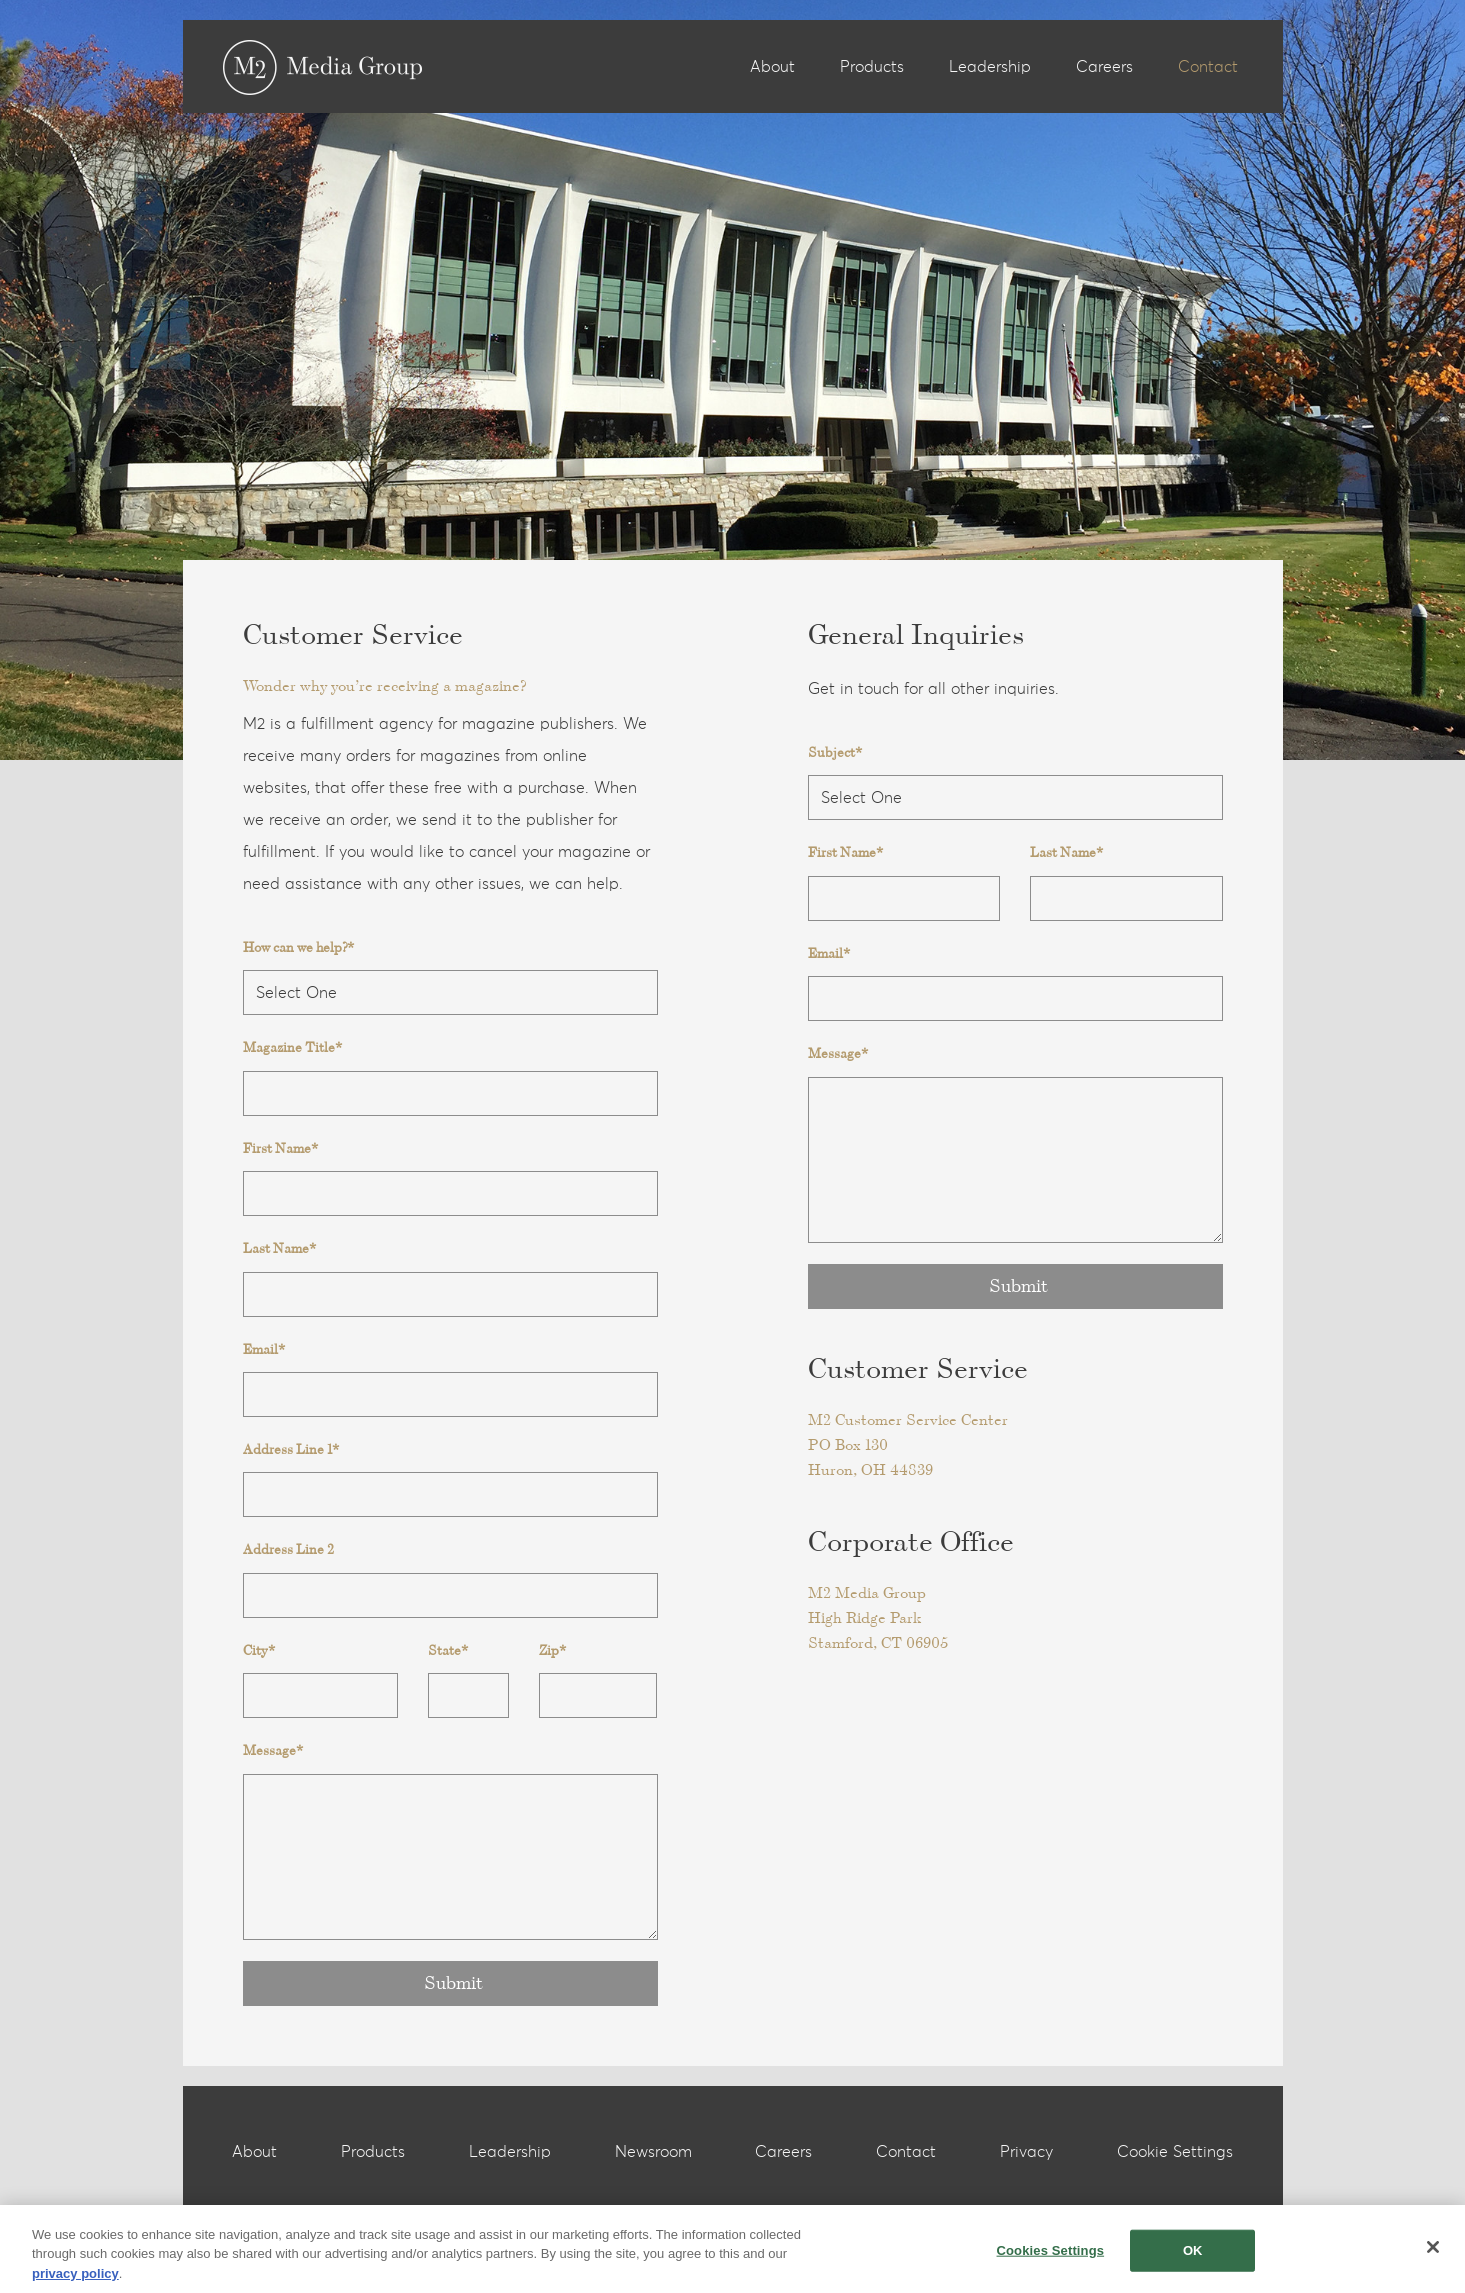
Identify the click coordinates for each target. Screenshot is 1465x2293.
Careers (1104, 67)
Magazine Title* (292, 1047)
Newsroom (653, 2152)
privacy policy (75, 2279)
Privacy (1026, 2152)
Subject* (835, 752)
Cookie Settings (1175, 2152)
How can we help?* (298, 947)
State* (448, 1650)
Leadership (990, 67)
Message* (273, 1750)
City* (259, 1650)
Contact (1208, 67)
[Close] (1433, 2253)
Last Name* (279, 1248)
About (772, 67)
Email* (264, 1349)
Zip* (552, 1650)
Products (872, 67)
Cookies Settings (1051, 2256)
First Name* (280, 1148)
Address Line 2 (288, 1549)
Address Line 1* (291, 1449)
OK (1193, 2256)
